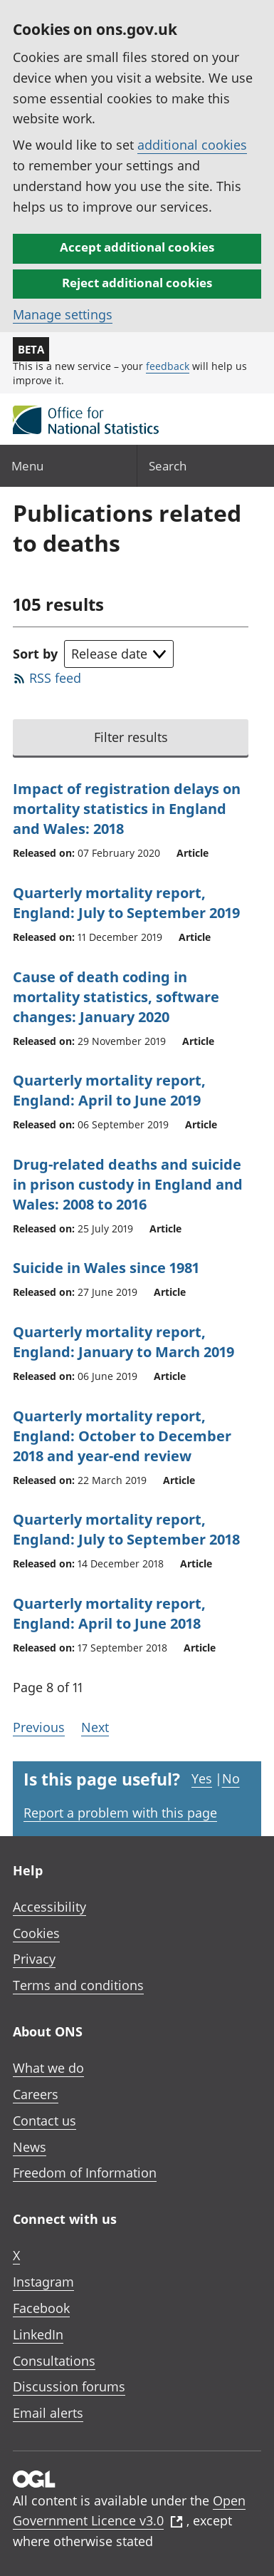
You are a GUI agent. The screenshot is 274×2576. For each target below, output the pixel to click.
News (29, 2146)
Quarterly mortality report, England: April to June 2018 (109, 1613)
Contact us (44, 2120)
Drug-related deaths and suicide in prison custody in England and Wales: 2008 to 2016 (128, 1184)
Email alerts (48, 2412)
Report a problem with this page (120, 1812)
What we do (48, 2067)
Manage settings (62, 314)
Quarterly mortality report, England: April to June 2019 (109, 1090)
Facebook (41, 2308)
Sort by (35, 653)
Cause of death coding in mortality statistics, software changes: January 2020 (116, 996)
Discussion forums (69, 2386)
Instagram (43, 2281)
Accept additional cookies (137, 247)
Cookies (36, 1933)
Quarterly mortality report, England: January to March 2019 (123, 1341)
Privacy (34, 1958)
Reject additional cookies (137, 282)
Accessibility (49, 1906)
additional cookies (192, 144)
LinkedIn (38, 2334)
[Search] (206, 466)
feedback (167, 366)
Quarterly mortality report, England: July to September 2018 (126, 1529)
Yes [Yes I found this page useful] (201, 1778)
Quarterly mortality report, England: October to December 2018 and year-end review (122, 1435)
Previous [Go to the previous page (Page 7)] (39, 1727)
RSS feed (55, 677)
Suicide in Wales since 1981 (106, 1267)
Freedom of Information (85, 2172)
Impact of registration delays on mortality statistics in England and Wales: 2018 (127, 808)
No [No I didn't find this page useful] (231, 1778)
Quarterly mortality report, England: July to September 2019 (126, 902)
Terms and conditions (78, 1985)
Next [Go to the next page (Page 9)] (95, 1727)
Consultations (54, 2360)
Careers (35, 2094)
